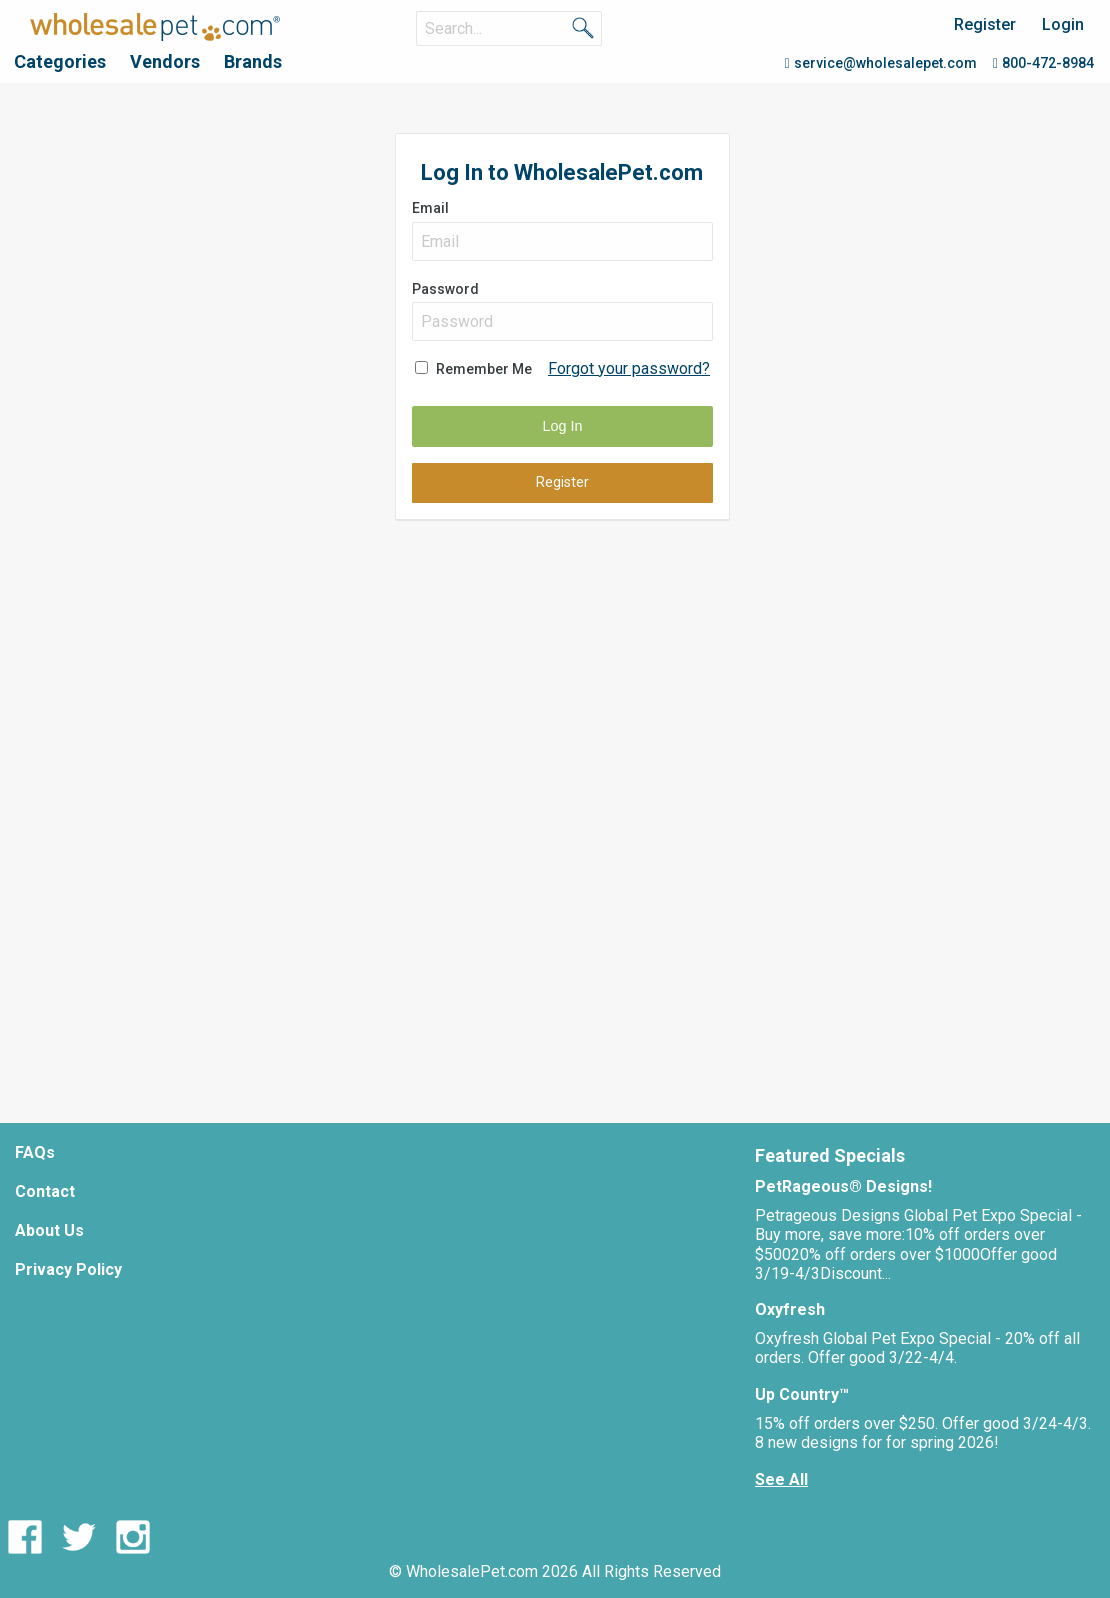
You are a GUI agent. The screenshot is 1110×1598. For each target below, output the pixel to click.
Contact (45, 1191)
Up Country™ (802, 1394)
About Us (49, 1230)
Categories (60, 61)
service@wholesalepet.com (881, 63)
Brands (253, 61)
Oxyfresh (790, 1309)
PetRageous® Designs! (843, 1186)
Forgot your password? (629, 368)
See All (781, 1479)
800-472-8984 (1043, 63)
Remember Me (484, 369)
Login (1063, 24)
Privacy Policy (68, 1269)
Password (562, 311)
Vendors (165, 61)
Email (562, 230)
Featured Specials (830, 1155)
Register (985, 24)
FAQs (35, 1152)
